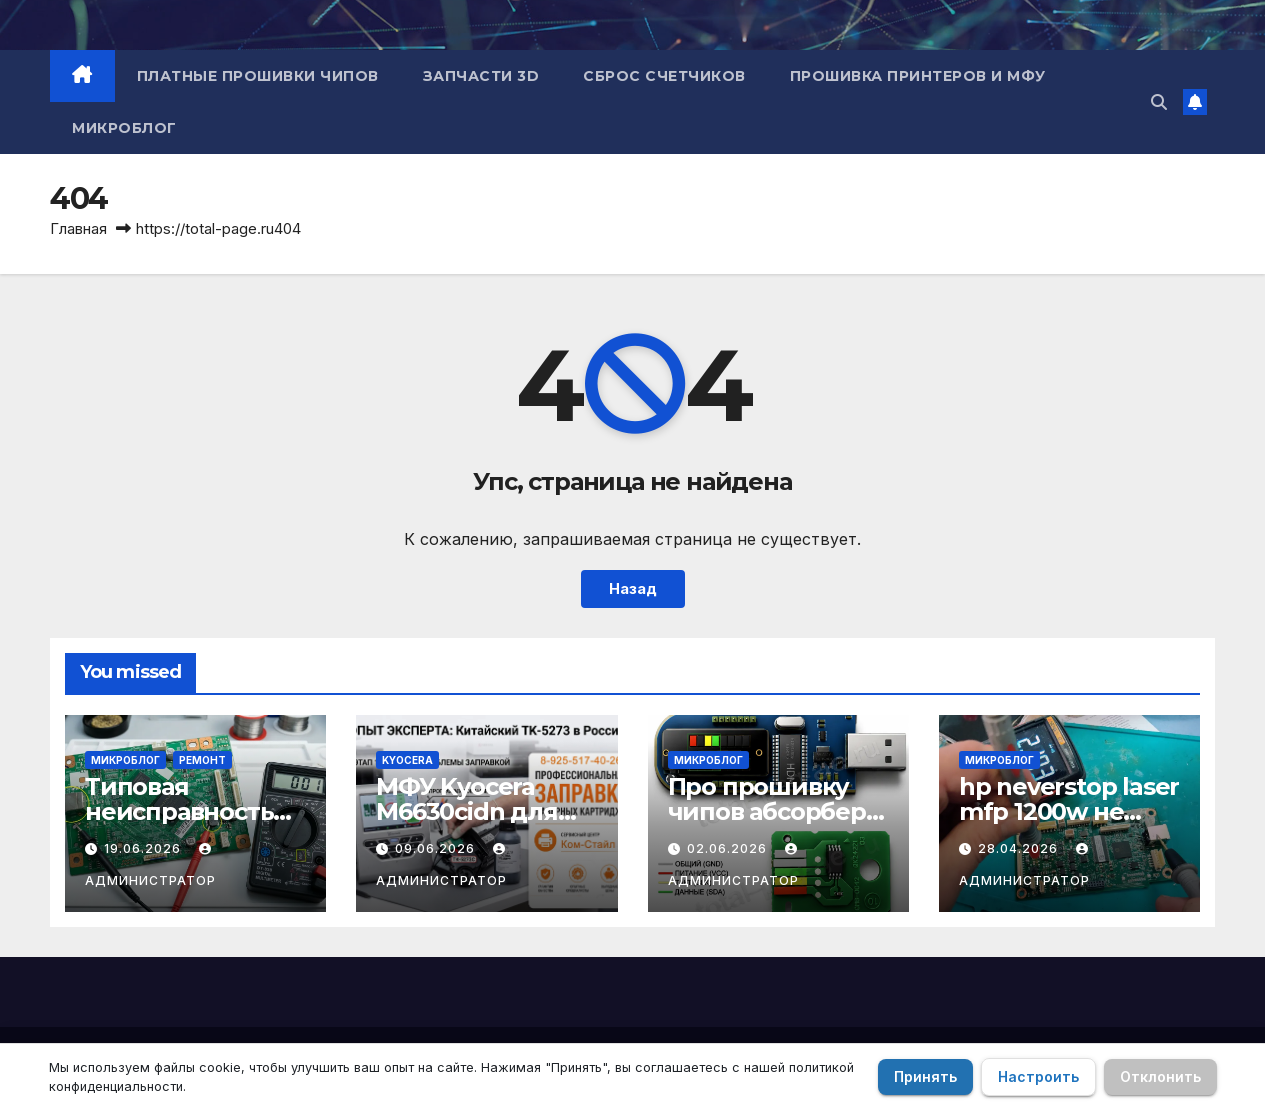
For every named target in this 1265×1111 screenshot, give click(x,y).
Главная (78, 228)
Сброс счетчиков (664, 76)
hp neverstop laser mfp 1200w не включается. (1069, 811)
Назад (633, 589)
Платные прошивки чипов (258, 76)
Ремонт (202, 760)
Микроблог (124, 128)
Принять (925, 1076)
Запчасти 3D (481, 76)
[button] (1159, 102)
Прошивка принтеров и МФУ (918, 76)
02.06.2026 (729, 848)
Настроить (1038, 1076)
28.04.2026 (1020, 848)
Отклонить (1160, 1076)
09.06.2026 (437, 848)
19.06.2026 (144, 848)
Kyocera (407, 760)
